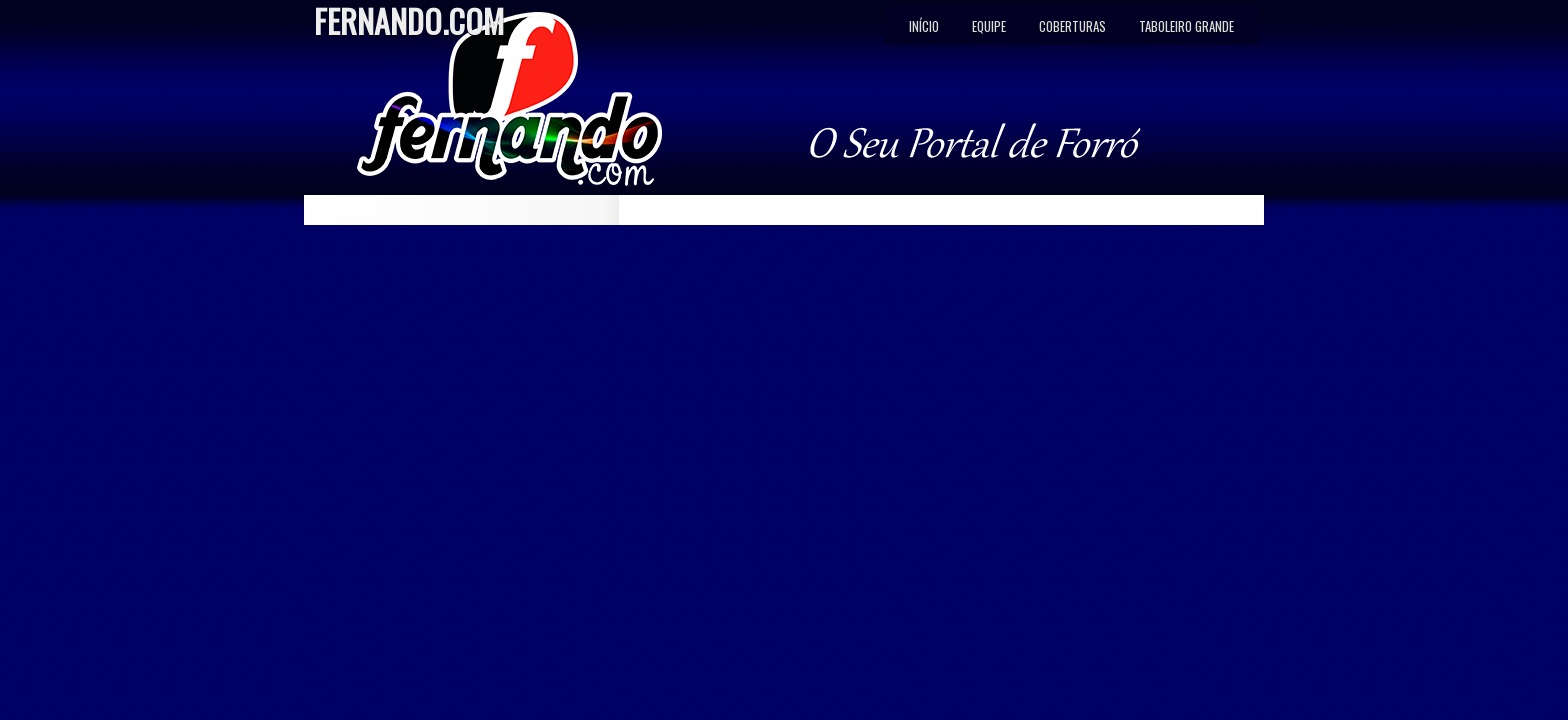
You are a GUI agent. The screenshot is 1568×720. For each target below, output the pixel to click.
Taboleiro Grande (1186, 26)
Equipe (989, 26)
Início (924, 26)
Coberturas (1072, 26)
